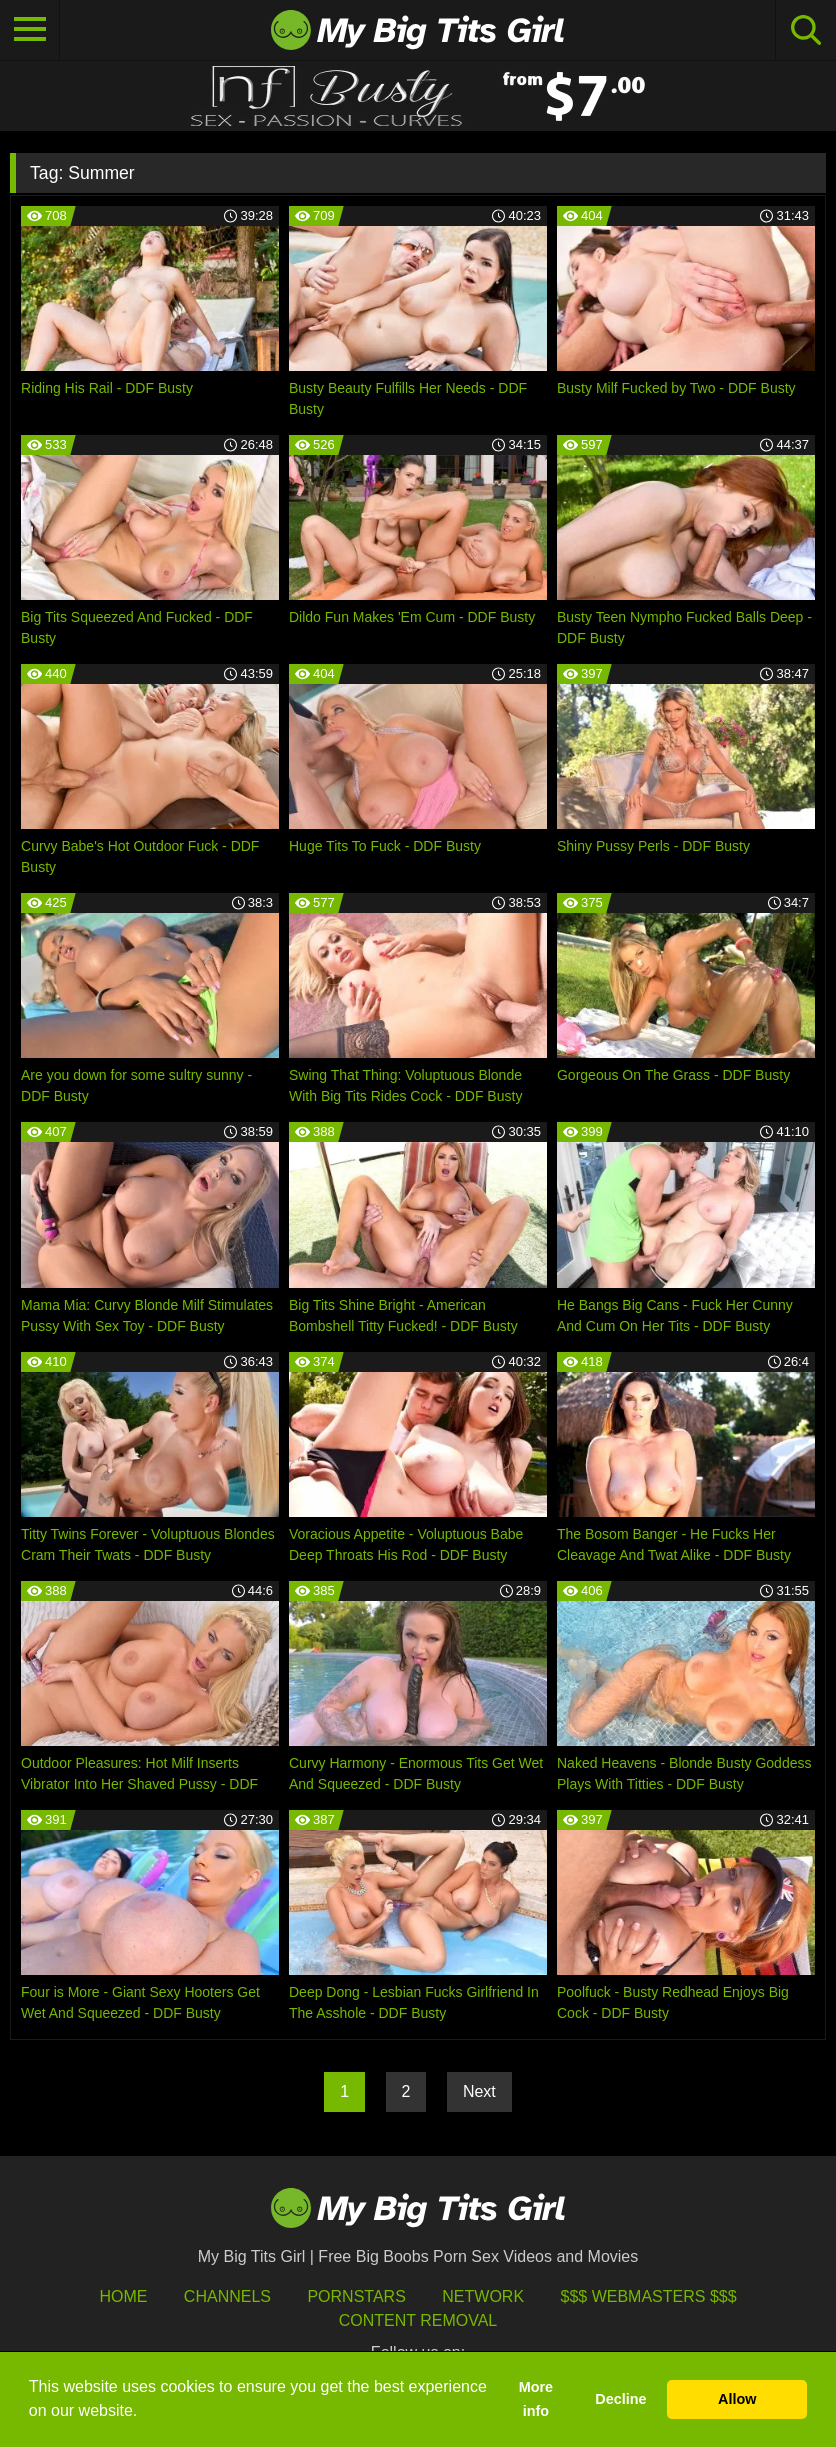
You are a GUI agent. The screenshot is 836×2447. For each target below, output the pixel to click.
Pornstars (356, 2296)
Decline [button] (620, 2399)
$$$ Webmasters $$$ (649, 2296)
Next (479, 2091)
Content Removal (418, 2320)
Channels (227, 2296)
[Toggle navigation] (30, 30)
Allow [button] (737, 2399)
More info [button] (536, 2399)
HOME (123, 2296)
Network (483, 2296)
